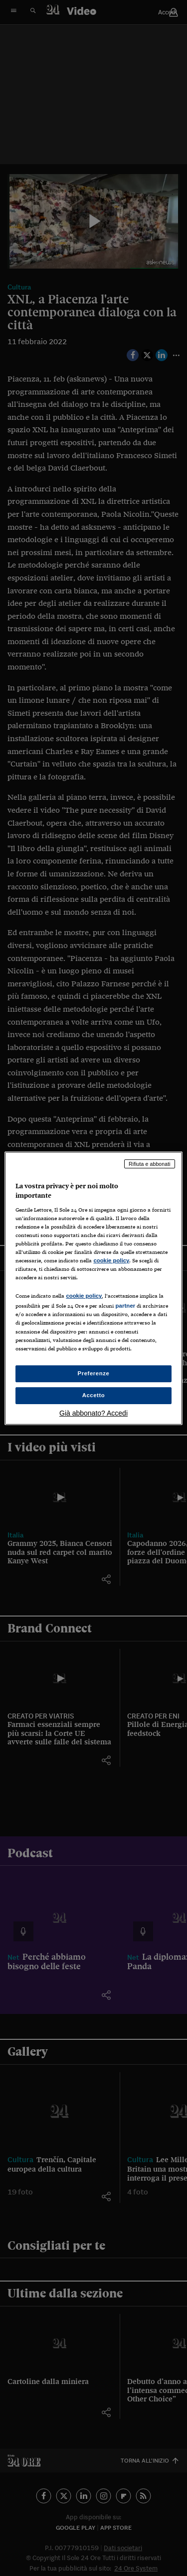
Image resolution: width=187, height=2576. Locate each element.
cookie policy (111, 1260)
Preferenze (94, 1373)
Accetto (93, 1395)
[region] (93, 1288)
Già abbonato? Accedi (93, 1413)
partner (125, 1306)
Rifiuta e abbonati (150, 1163)
